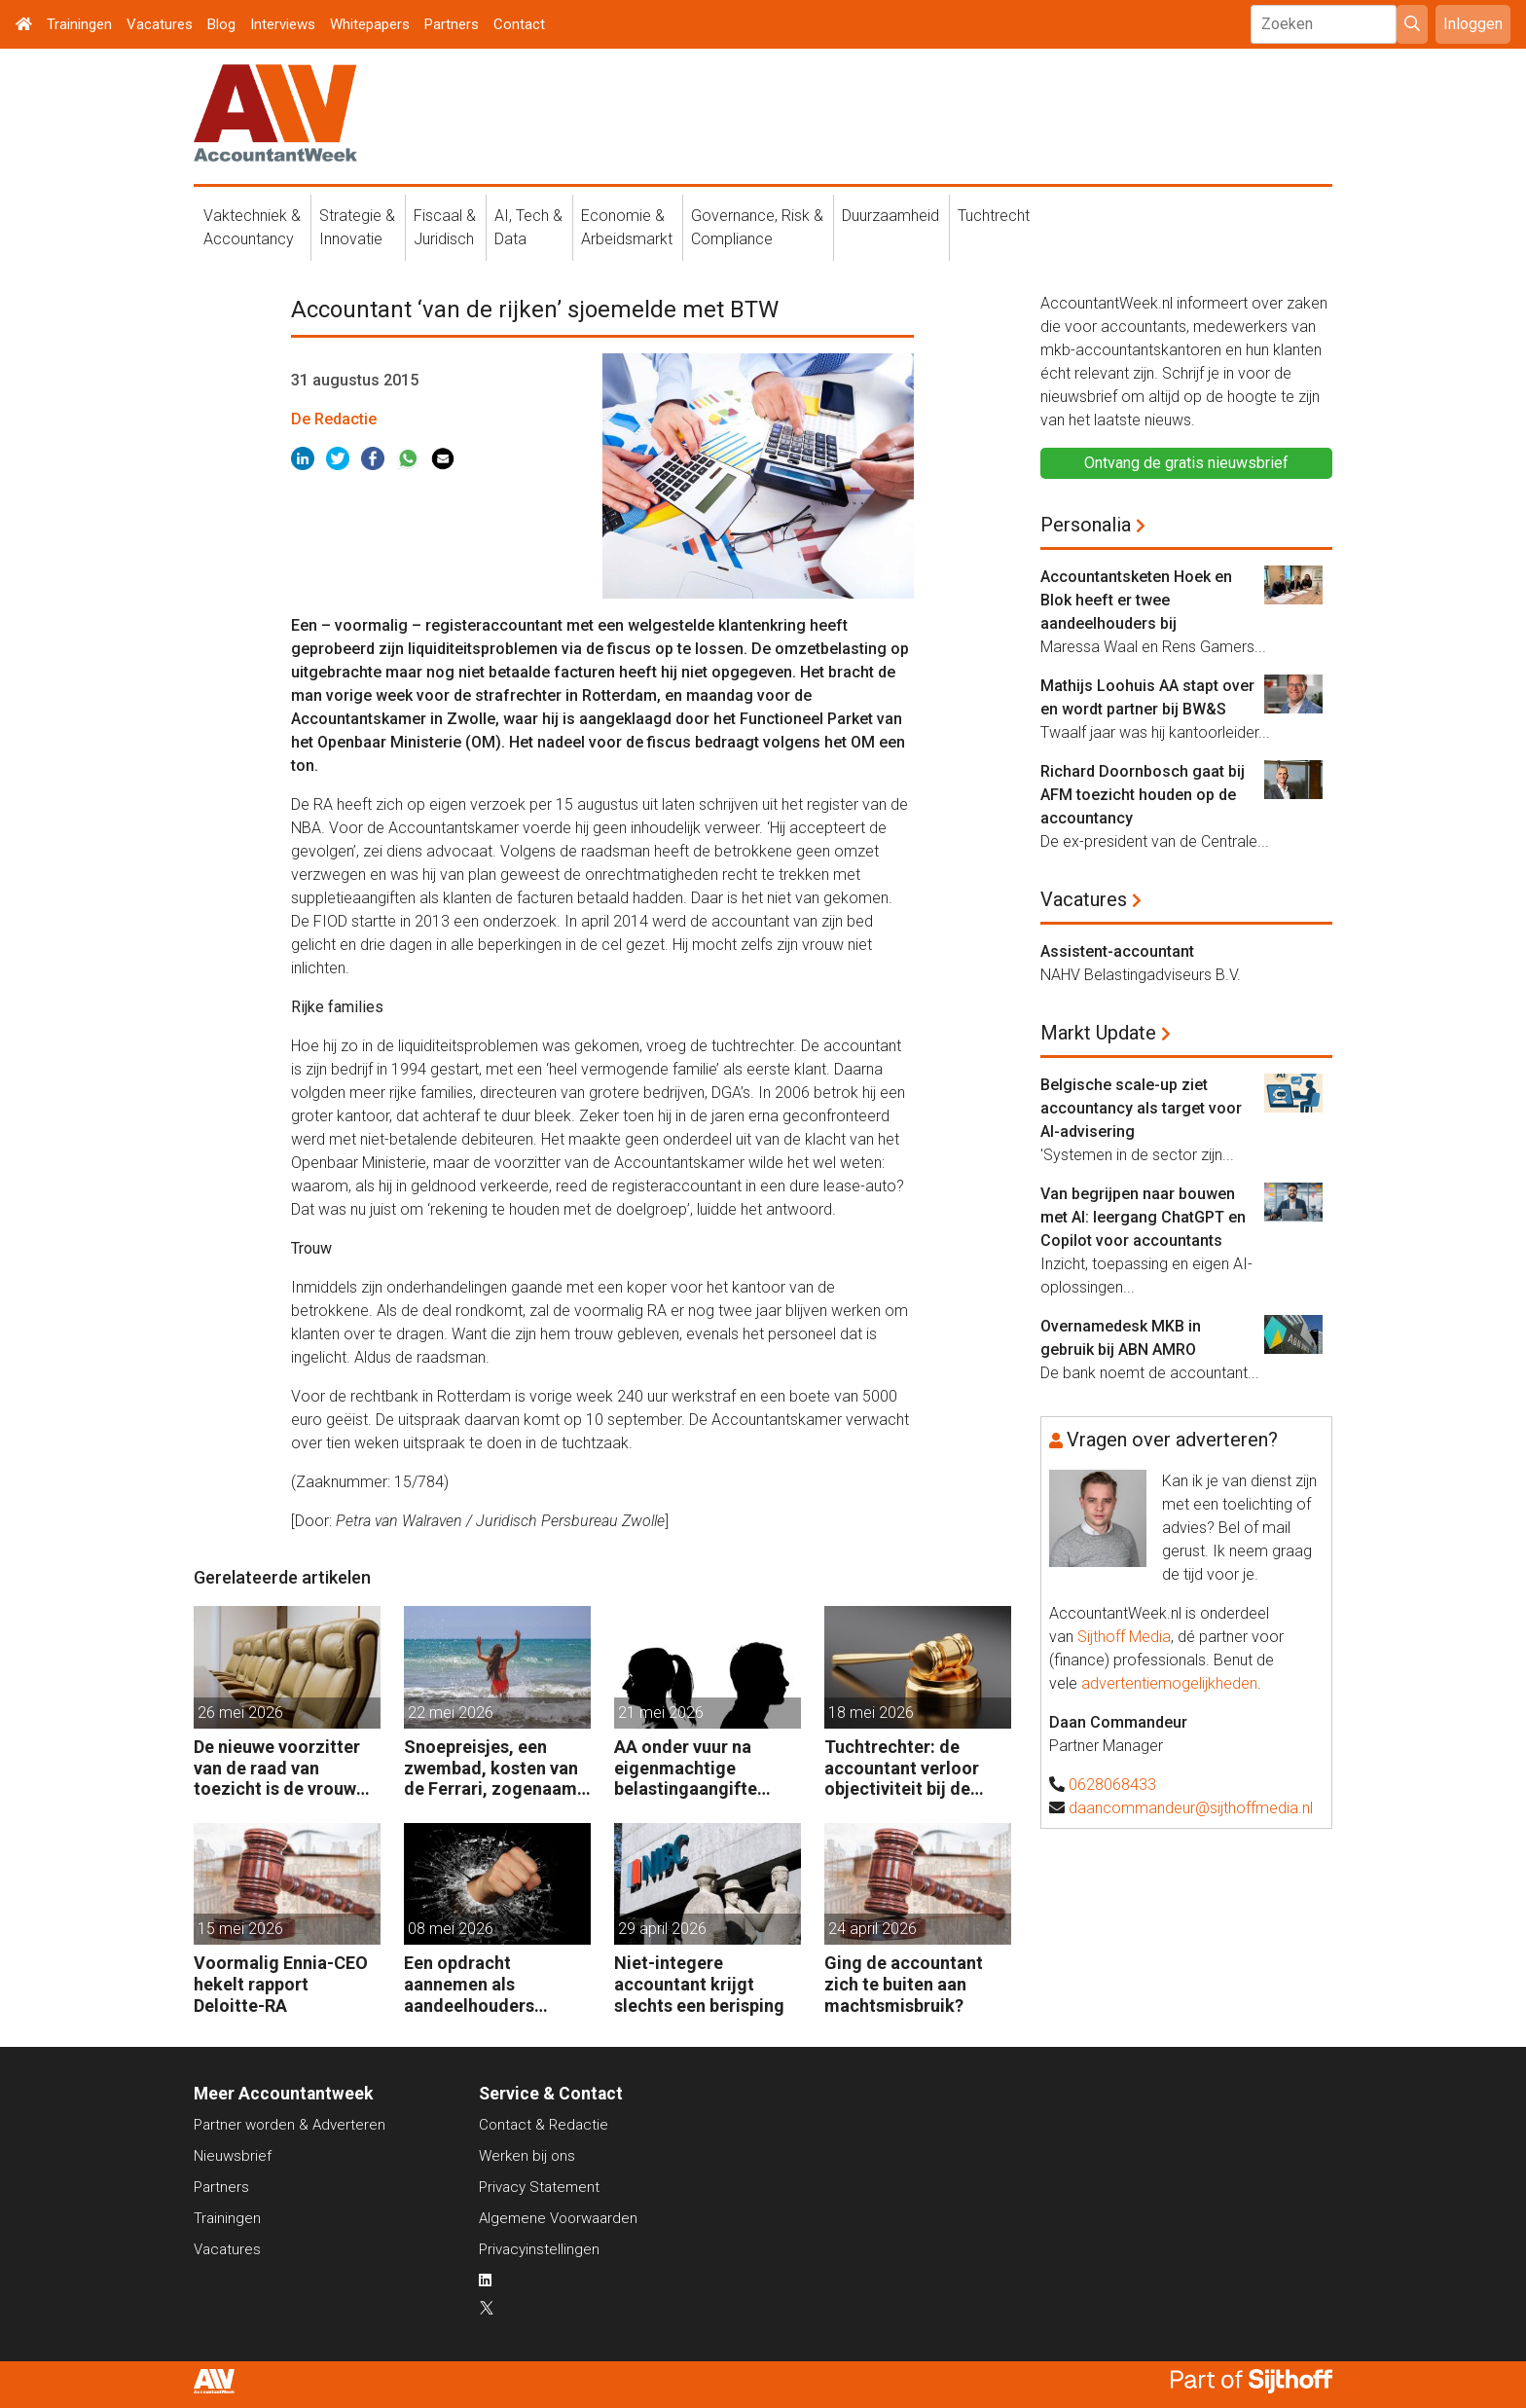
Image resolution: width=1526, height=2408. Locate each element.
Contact (519, 24)
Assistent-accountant (1117, 951)
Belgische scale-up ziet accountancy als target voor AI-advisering (1141, 1108)
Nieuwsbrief (233, 2156)
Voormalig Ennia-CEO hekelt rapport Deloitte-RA (281, 1983)
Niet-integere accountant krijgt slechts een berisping (699, 1983)
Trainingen (79, 24)
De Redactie (334, 419)
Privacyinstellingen (539, 2249)
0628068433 (1112, 1784)
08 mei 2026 (450, 1928)
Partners (451, 24)
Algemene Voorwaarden (558, 2218)
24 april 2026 (872, 1928)
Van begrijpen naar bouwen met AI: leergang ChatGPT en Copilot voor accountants (1143, 1217)
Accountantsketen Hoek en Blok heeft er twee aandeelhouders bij (1136, 600)
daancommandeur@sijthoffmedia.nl (1191, 1808)
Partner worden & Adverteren (289, 2125)
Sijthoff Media (1124, 1636)
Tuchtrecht (994, 215)
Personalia (1085, 524)
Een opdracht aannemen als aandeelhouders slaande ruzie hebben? (493, 1984)
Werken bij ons (527, 2156)
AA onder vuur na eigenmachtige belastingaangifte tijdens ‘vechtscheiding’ (685, 1768)
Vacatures (160, 24)
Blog (221, 24)
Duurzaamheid (890, 215)
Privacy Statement (539, 2187)
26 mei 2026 (240, 1712)
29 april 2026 (662, 1928)
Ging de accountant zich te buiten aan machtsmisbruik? (903, 1983)
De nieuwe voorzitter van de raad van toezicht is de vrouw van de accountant (277, 1768)
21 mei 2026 (661, 1712)
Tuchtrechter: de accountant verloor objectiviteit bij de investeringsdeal (901, 1768)
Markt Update (1098, 1032)
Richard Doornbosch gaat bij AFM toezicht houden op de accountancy (1142, 794)
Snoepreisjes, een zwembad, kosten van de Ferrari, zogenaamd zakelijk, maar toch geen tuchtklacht (496, 1768)
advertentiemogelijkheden (1169, 1683)
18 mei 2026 (871, 1712)
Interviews (282, 24)
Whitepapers (370, 24)
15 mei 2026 (240, 1928)
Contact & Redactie (543, 2125)
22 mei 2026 (450, 1712)
